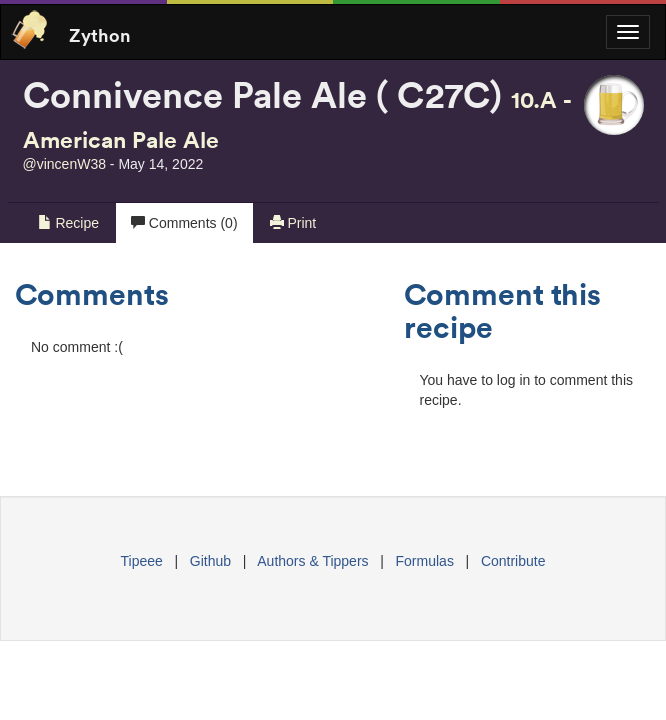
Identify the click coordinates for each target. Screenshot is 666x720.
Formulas (425, 561)
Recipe (68, 223)
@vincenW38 (64, 164)
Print (293, 223)
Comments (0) (184, 223)
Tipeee (142, 561)
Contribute (513, 561)
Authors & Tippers (312, 561)
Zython (100, 34)
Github (210, 561)
